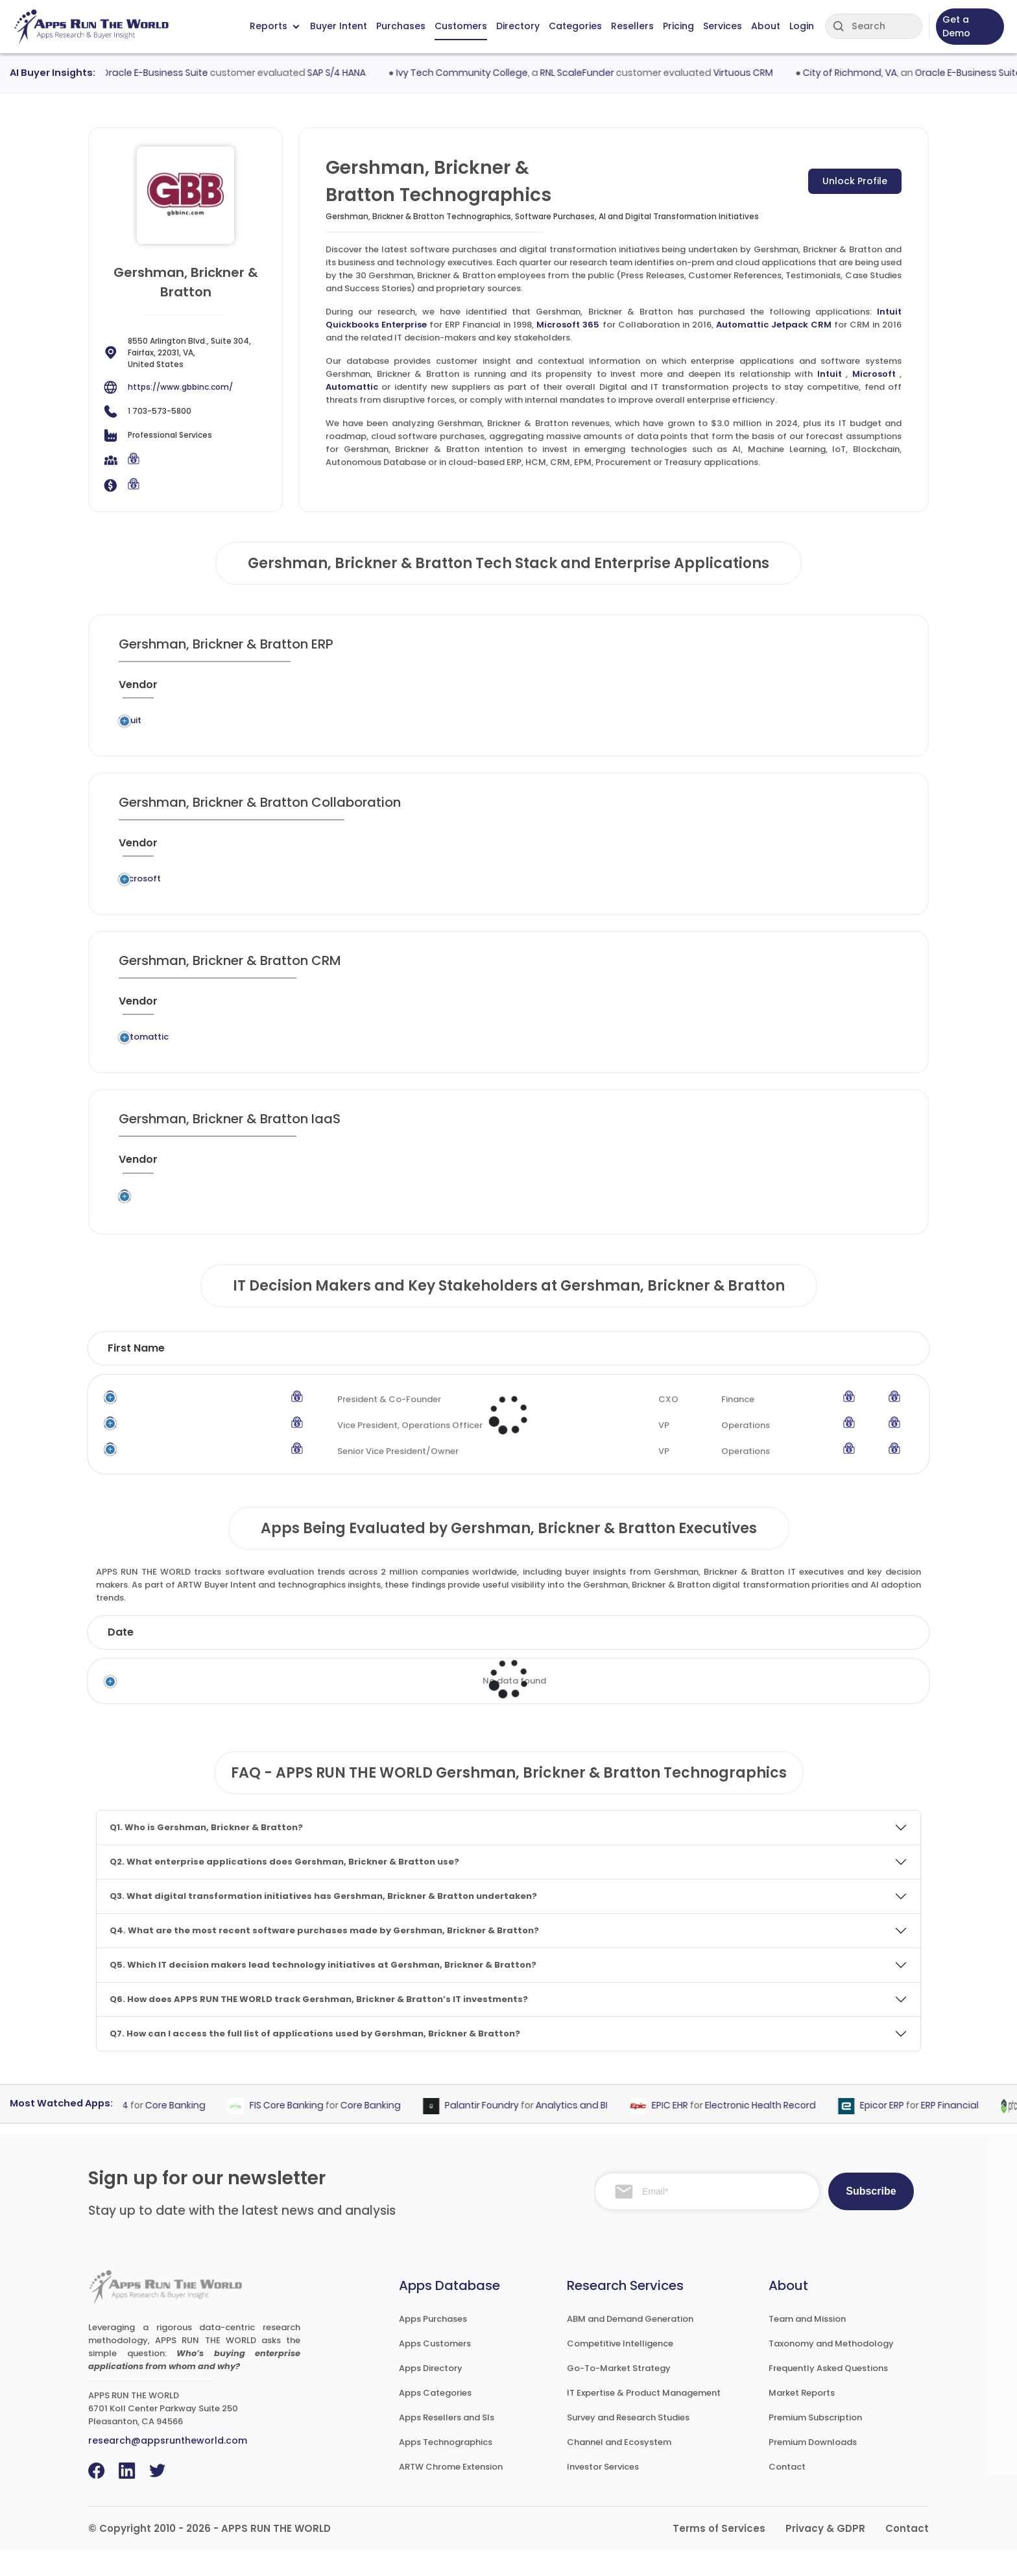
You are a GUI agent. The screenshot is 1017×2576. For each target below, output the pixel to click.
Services (722, 25)
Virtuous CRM (763, 72)
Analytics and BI (591, 2130)
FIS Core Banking (306, 2130)
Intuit (829, 374)
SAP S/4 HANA (357, 72)
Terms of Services (719, 2553)
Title (351, 1373)
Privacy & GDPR (825, 2553)
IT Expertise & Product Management (644, 2418)
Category (713, 1657)
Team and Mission (807, 2344)
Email (794, 1373)
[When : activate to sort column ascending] (735, 690)
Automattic (352, 387)
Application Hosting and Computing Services (491, 1223)
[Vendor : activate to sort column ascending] (153, 690)
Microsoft (874, 374)
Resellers (632, 25)
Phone (870, 1373)
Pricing (678, 25)
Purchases (400, 25)
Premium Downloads (813, 2467)
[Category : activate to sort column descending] (515, 690)
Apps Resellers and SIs (446, 2443)
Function (579, 1373)
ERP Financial (503, 724)
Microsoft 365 (567, 324)
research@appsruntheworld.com (167, 2465)
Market (842, 1657)
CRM (479, 1058)
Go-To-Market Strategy (619, 2393)
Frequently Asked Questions (828, 2393)
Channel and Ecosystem (619, 2467)
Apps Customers (435, 2369)
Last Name (255, 1373)
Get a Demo (956, 26)
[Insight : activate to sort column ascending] (859, 690)
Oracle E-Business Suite (175, 72)
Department (688, 1373)
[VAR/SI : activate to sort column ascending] (668, 690)
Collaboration (471, 891)
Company (235, 1657)
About (765, 25)
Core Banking (195, 2130)
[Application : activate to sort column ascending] (395, 690)
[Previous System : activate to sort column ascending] (253, 690)
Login (801, 25)
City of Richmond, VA (870, 72)
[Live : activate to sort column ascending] (793, 690)
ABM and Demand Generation (630, 2344)
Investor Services (603, 2492)
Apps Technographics (445, 2467)
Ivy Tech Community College (482, 72)
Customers (461, 25)
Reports (274, 25)
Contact (787, 2492)
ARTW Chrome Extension (451, 2492)
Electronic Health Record (779, 2130)
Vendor (472, 1657)
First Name (136, 1373)
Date (121, 1657)
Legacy (208, 724)
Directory (518, 25)
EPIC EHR (689, 2130)
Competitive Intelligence (620, 2369)
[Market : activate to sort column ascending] (597, 690)
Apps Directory (430, 2393)
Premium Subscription (815, 2443)
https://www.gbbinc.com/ (180, 386)
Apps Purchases (433, 2344)
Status (365, 1657)
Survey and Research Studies (628, 2443)
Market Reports (802, 2418)
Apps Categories (435, 2418)
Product (588, 1657)
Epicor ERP (901, 2130)
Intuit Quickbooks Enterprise (385, 724)
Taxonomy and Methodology (831, 2369)
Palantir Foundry (501, 2130)
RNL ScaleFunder (597, 72)
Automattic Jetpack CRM (774, 324)
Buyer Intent (338, 25)
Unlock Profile (854, 180)
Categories (575, 25)
